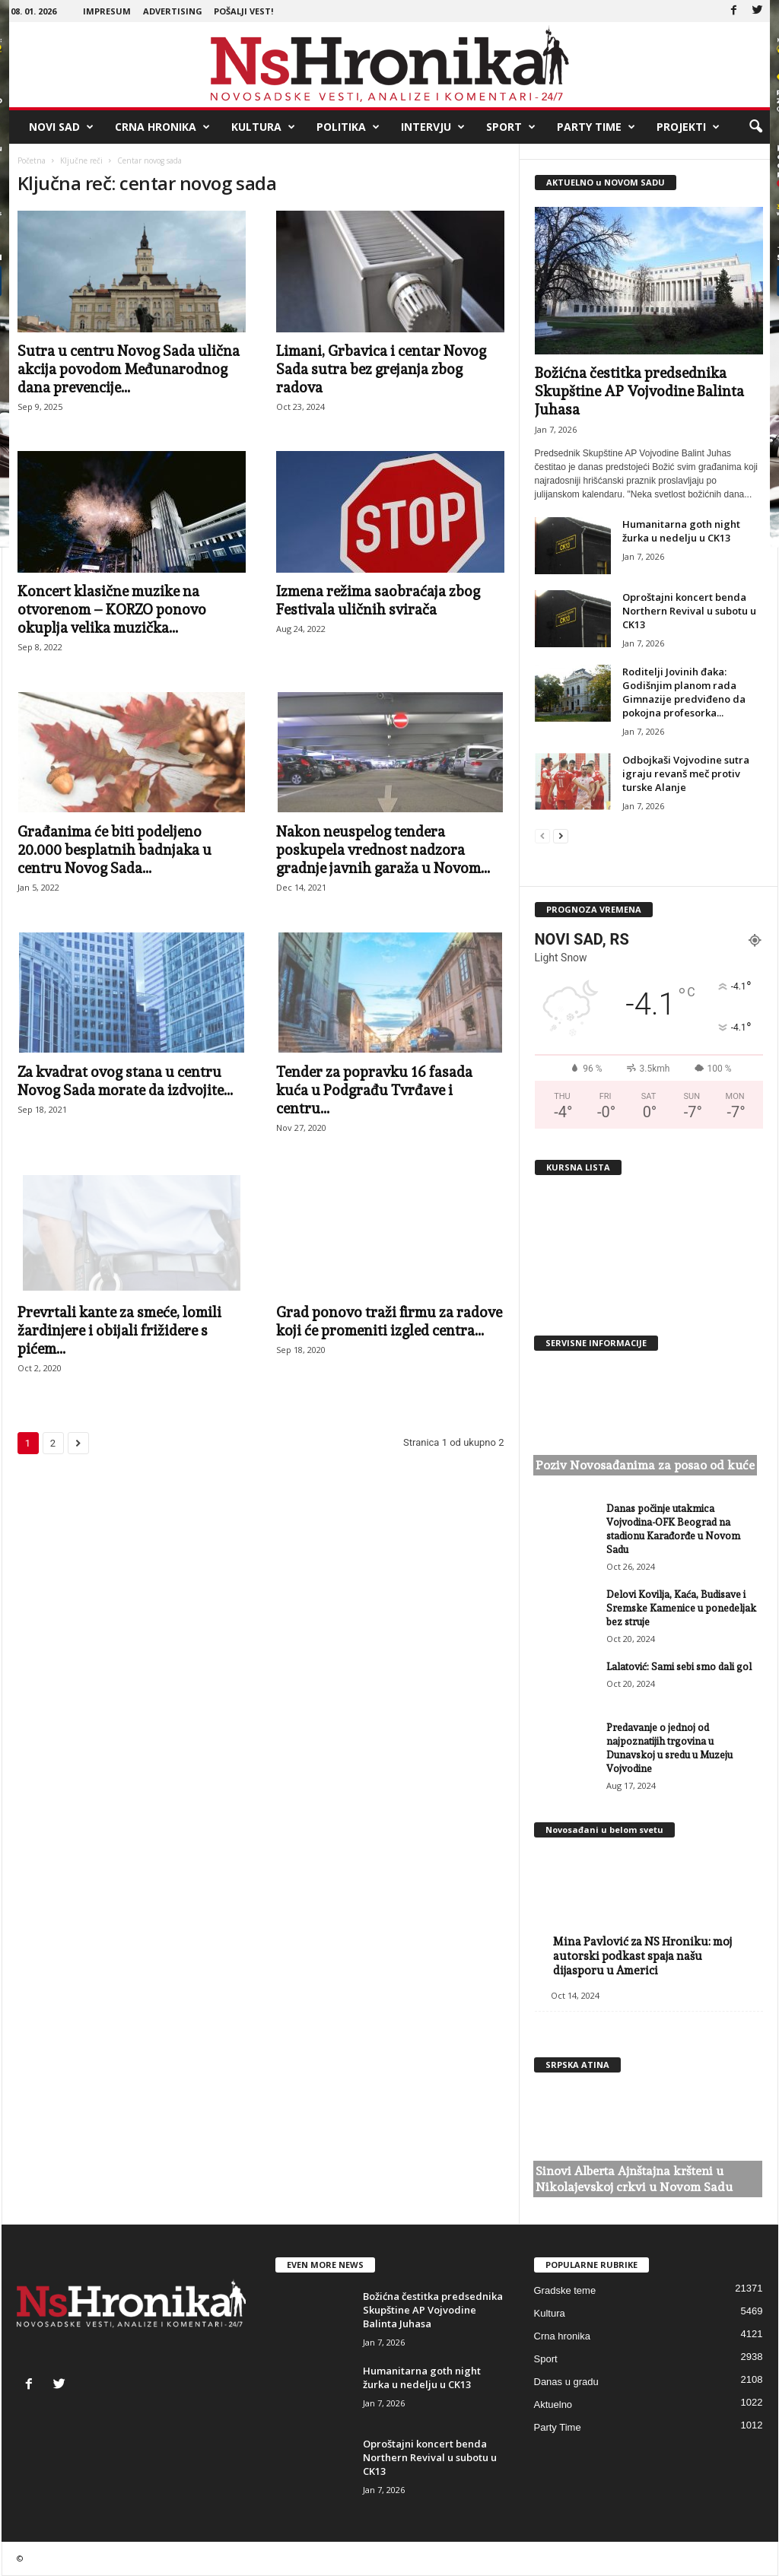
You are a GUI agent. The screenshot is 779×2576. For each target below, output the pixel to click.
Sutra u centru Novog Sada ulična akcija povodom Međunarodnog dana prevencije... (128, 368)
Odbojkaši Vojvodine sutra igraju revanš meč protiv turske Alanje (685, 773)
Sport (511, 127)
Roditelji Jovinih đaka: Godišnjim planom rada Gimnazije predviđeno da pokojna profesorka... (684, 692)
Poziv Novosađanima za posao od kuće (645, 1465)
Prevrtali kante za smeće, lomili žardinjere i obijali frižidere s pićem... (119, 1330)
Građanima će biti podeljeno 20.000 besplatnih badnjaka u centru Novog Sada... (114, 849)
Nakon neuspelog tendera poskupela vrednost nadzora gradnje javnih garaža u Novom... (383, 849)
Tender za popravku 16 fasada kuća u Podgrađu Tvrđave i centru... (374, 1089)
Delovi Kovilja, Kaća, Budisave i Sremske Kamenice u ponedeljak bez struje (681, 1608)
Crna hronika (162, 127)
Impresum (107, 11)
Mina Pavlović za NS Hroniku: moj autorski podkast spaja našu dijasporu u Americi (642, 1956)
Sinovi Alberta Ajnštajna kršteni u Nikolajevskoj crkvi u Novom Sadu (634, 2179)
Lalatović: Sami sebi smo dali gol (679, 1666)
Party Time (596, 127)
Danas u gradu (566, 2381)
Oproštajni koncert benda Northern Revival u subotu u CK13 (689, 610)
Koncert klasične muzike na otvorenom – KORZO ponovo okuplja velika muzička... (111, 609)
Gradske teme (565, 2290)
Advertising (172, 11)
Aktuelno (553, 2404)
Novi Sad (61, 127)
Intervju (433, 127)
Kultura (263, 127)
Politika (348, 127)
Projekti (688, 127)
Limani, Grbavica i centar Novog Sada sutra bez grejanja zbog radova (381, 368)
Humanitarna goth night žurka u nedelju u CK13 (681, 531)
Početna (31, 160)
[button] (755, 127)
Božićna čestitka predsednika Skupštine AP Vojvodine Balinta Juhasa (639, 391)
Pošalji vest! (243, 11)
